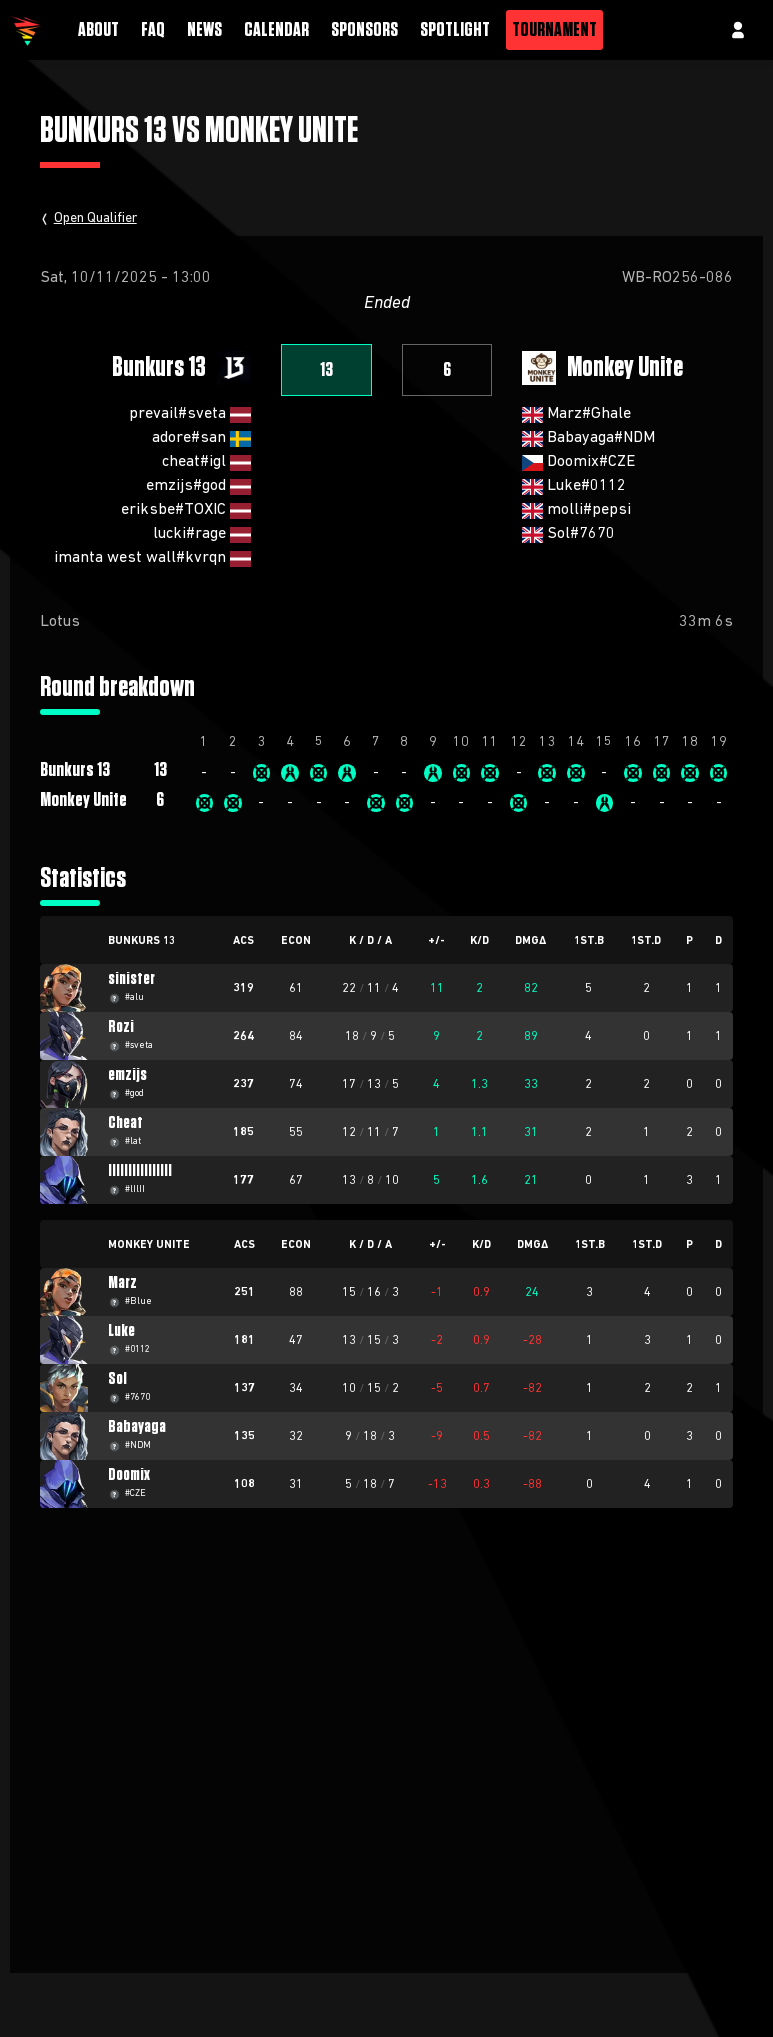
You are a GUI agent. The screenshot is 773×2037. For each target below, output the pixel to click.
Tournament (554, 30)
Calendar (276, 30)
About (98, 30)
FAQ (153, 30)
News (204, 30)
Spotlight (455, 30)
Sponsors (364, 30)
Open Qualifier (95, 218)
